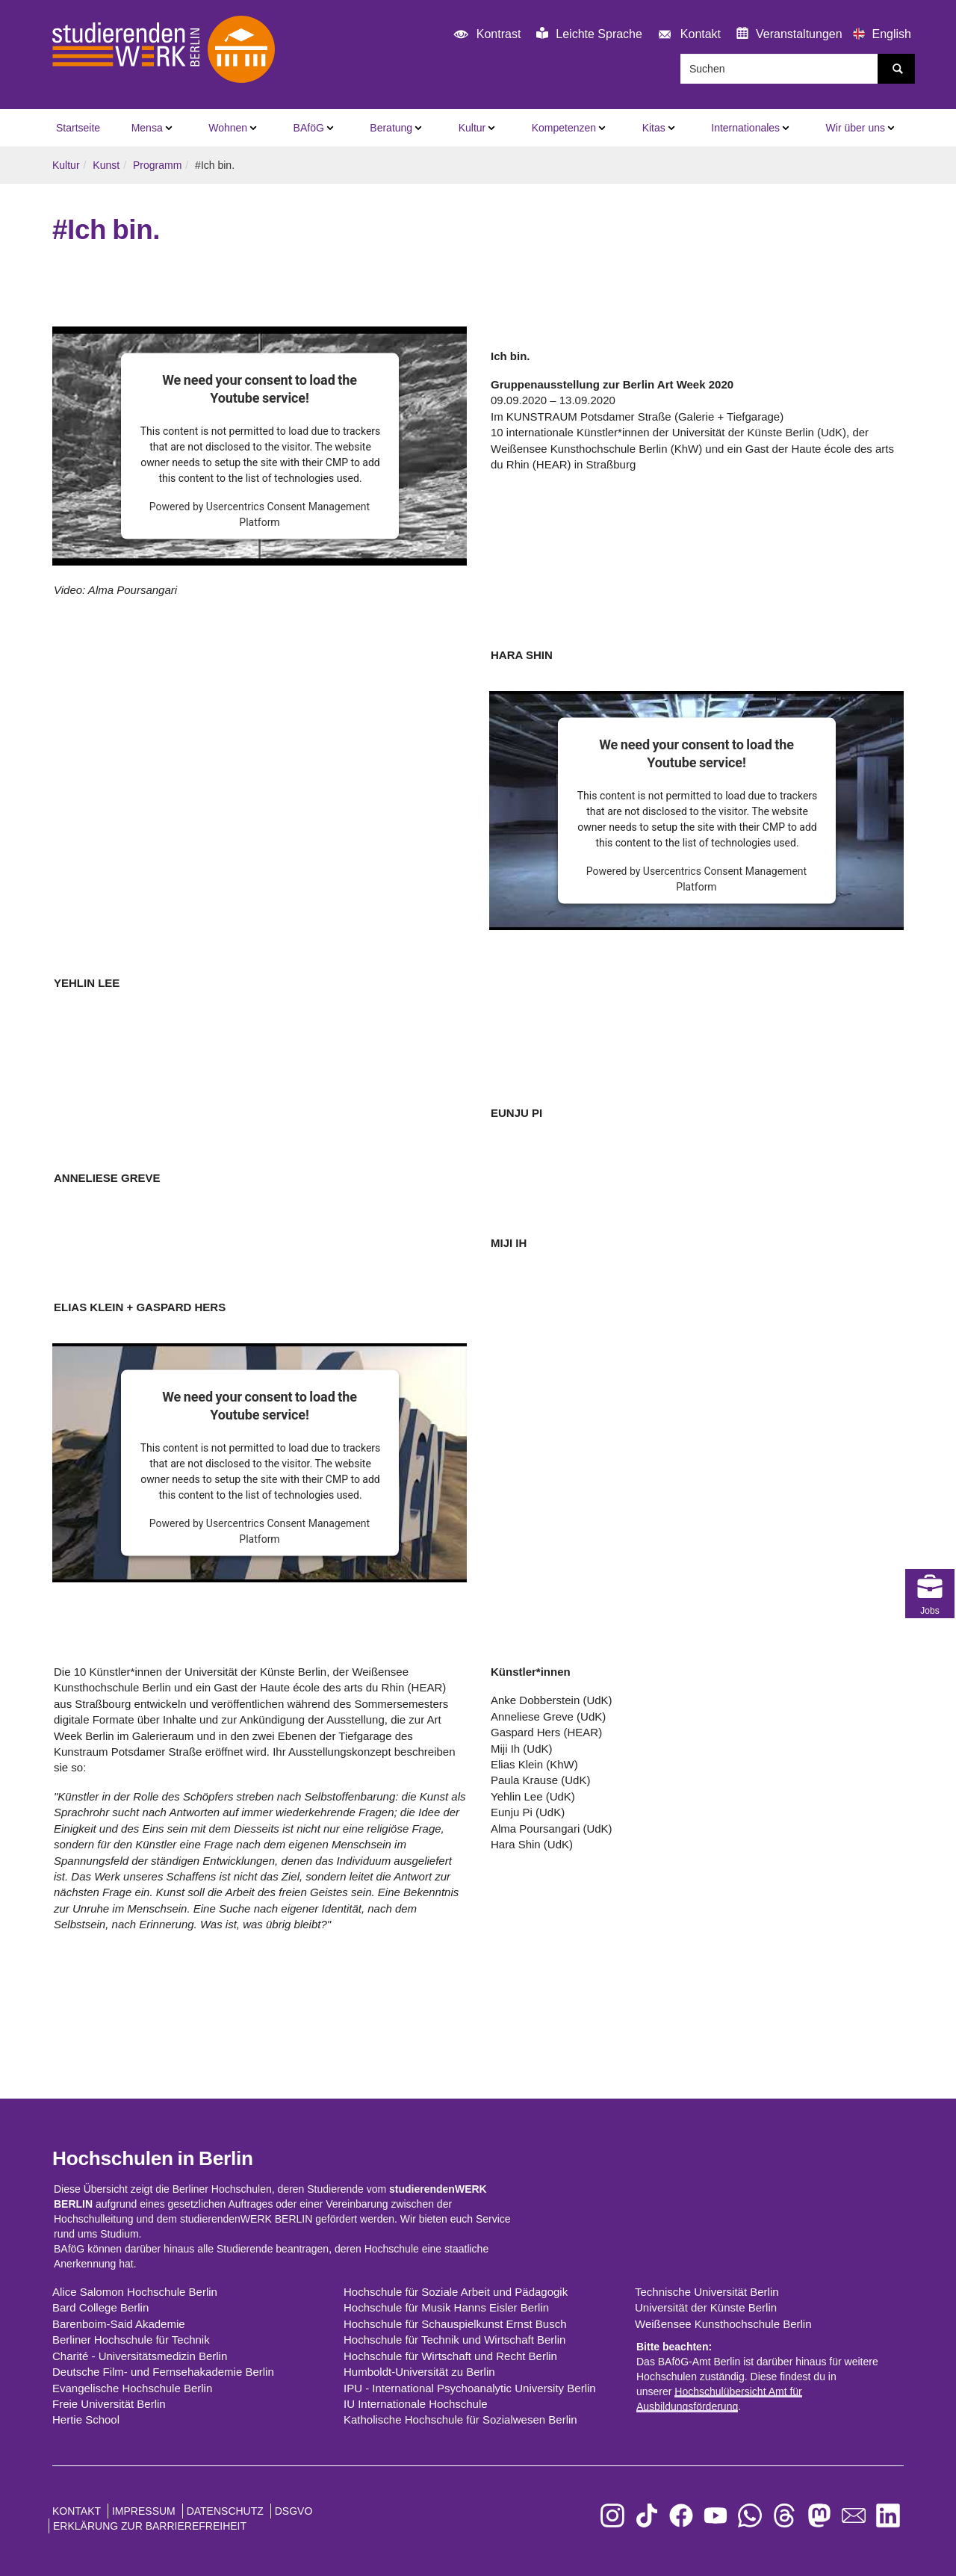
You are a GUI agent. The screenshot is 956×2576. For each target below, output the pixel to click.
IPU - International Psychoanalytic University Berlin (470, 2388)
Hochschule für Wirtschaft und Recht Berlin (450, 2356)
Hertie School (86, 2419)
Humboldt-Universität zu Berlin (419, 2371)
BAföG (309, 128)
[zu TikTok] (646, 2516)
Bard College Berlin (100, 2307)
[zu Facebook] (681, 2516)
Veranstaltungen (789, 33)
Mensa (147, 128)
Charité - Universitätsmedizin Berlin (139, 2356)
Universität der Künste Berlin (706, 2307)
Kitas (653, 128)
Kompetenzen (564, 128)
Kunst (106, 165)
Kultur (472, 128)
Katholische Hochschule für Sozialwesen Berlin (460, 2419)
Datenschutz (225, 2511)
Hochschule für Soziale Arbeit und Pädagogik (456, 2291)
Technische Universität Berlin (707, 2291)
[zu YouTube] (715, 2516)
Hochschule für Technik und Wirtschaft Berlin (454, 2339)
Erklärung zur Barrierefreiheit (149, 2526)
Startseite (78, 128)
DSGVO (294, 2511)
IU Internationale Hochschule (416, 2403)
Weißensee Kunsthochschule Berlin (723, 2324)
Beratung (391, 128)
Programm (157, 165)
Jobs (929, 1497)
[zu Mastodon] (819, 2516)
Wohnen (227, 128)
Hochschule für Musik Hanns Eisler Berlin (446, 2307)
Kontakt (687, 34)
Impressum (144, 2511)
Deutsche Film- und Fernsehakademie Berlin (163, 2371)
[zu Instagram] (612, 2516)
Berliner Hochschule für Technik (131, 2339)
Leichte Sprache (589, 33)
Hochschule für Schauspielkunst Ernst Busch (455, 2324)
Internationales (745, 128)
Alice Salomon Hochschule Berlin (134, 2291)
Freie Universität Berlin (109, 2403)
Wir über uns (855, 128)
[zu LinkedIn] (888, 2516)
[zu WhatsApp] (750, 2516)
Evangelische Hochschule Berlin (132, 2388)
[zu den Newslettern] (853, 2516)
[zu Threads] (784, 2516)
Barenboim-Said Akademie (118, 2324)
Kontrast (485, 34)
